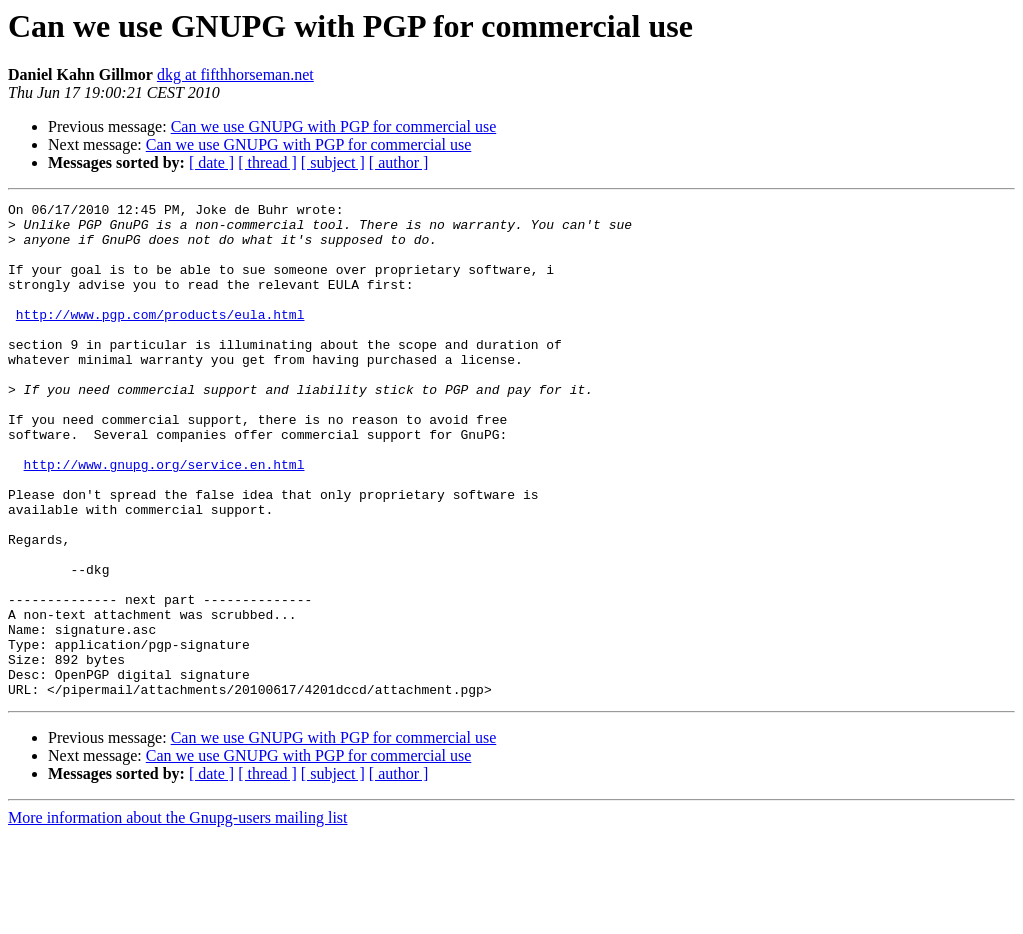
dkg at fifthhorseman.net (235, 74)
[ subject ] (333, 162)
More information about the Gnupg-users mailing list (178, 916)
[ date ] (211, 162)
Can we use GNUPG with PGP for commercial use (334, 126)
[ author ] (399, 162)
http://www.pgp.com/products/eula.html (160, 338)
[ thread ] (267, 162)
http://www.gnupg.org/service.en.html (164, 518)
